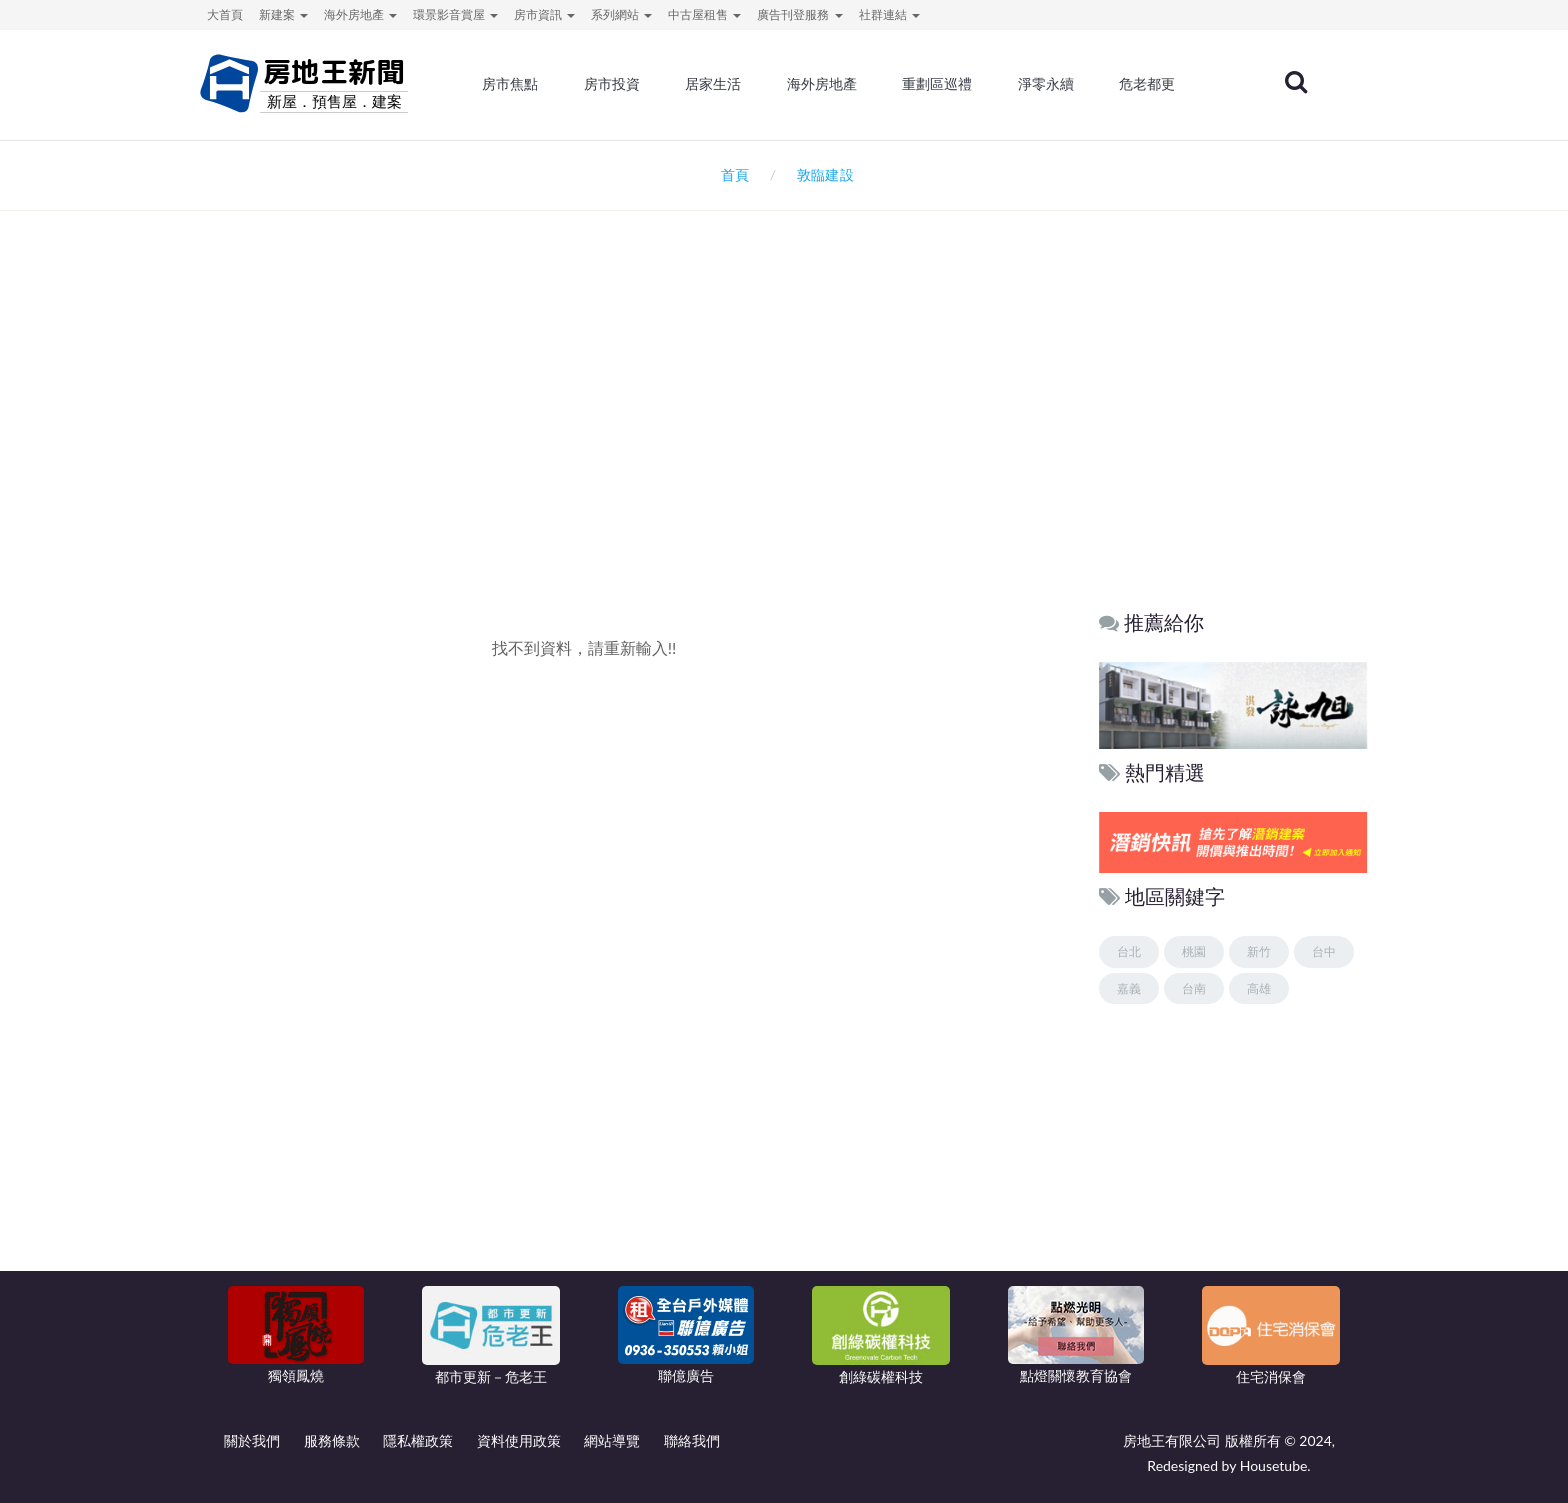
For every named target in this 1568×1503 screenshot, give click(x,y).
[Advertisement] (784, 426)
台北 (1129, 951)
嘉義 (1129, 988)
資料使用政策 (519, 1440)
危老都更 (1158, 85)
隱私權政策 (418, 1440)
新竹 (1259, 951)
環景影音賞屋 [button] (455, 14)
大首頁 (225, 14)
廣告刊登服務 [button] (799, 14)
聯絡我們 (692, 1440)
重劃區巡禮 (949, 85)
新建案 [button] (283, 14)
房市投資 (626, 85)
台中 (1324, 951)
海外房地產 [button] (360, 14)
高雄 (1259, 988)
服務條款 (332, 1440)
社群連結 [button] (889, 14)
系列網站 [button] (621, 14)
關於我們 (252, 1440)
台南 (1194, 988)
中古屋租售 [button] (704, 14)
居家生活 (727, 85)
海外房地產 (835, 85)
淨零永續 (1057, 85)
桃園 (1194, 951)
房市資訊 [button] (544, 14)
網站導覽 (612, 1440)
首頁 (731, 174)
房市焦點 (526, 85)
